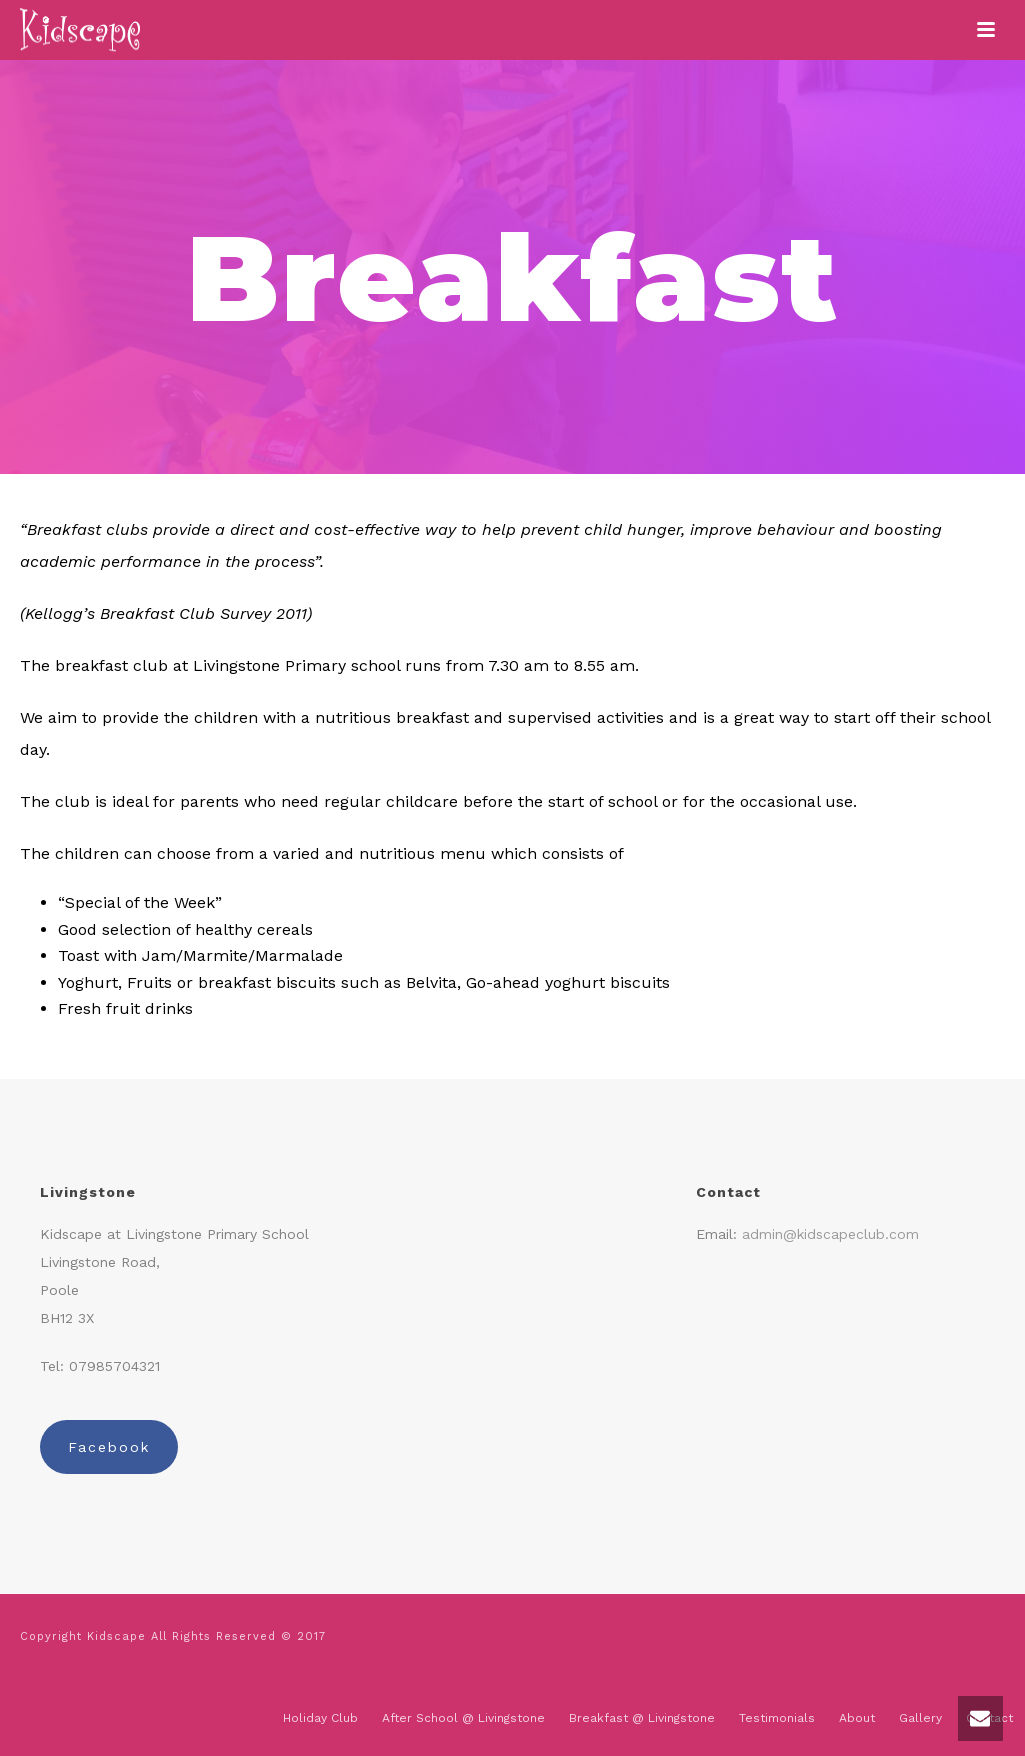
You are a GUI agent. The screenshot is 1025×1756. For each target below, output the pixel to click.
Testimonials (777, 1718)
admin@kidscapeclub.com (830, 1234)
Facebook (109, 1447)
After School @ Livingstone (463, 1718)
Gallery (920, 1718)
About (857, 1718)
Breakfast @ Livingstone (642, 1718)
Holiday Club (320, 1718)
